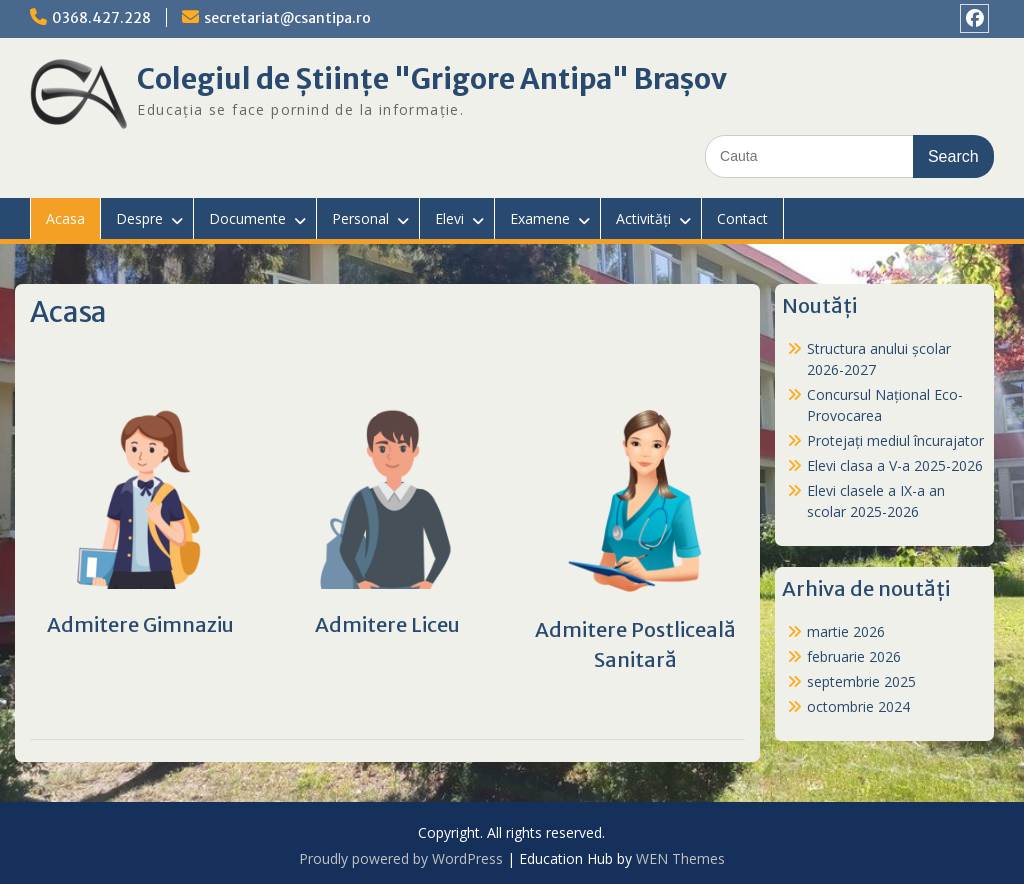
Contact (742, 218)
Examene (540, 218)
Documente (247, 218)
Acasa (65, 218)
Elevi (449, 218)
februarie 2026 (854, 656)
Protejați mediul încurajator (895, 440)
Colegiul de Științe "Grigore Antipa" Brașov (432, 79)
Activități (643, 218)
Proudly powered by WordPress (401, 858)
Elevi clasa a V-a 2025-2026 (895, 465)
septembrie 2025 (861, 681)
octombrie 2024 (858, 706)
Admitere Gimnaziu (140, 624)
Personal (360, 218)
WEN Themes (680, 858)
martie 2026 (846, 631)
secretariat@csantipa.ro (287, 18)
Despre (139, 218)
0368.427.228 (101, 18)
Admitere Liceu (387, 624)
